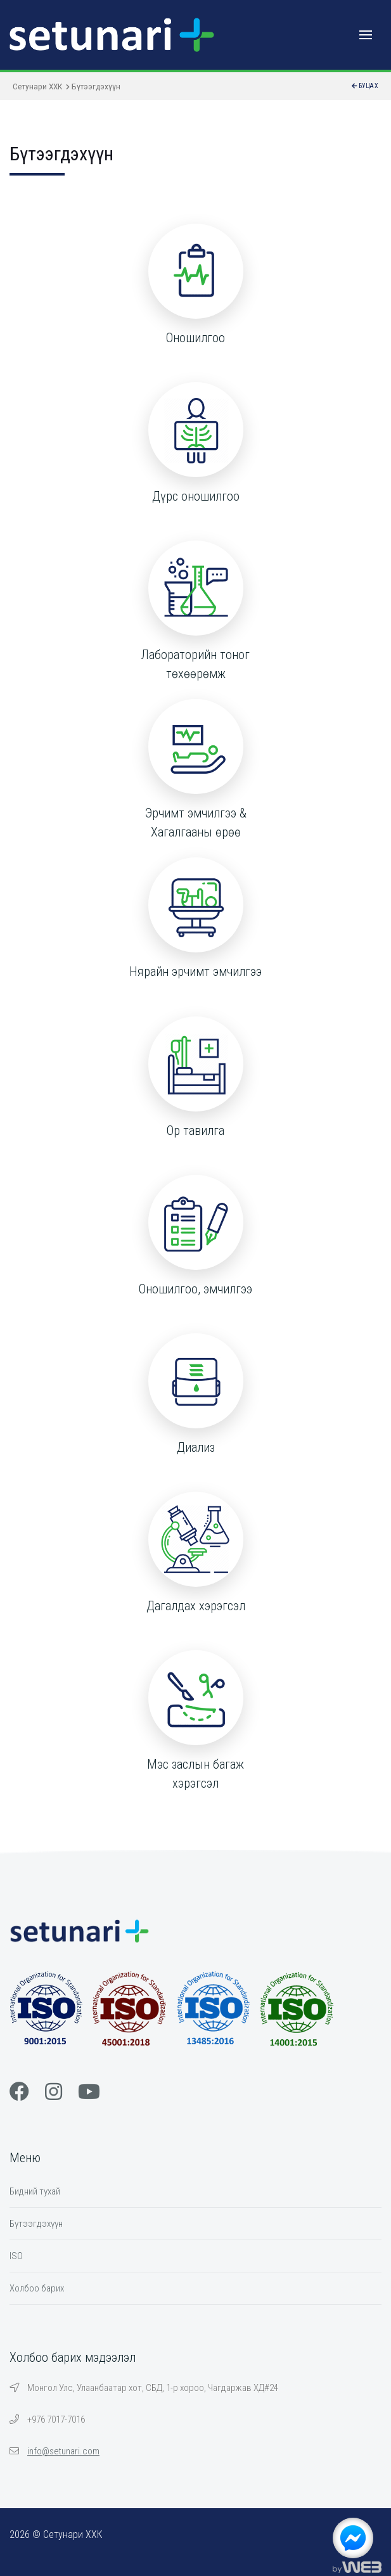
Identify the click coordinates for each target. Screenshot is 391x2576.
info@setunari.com (63, 2451)
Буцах (365, 85)
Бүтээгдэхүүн (36, 2223)
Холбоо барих (37, 2288)
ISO (16, 2256)
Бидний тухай (35, 2191)
